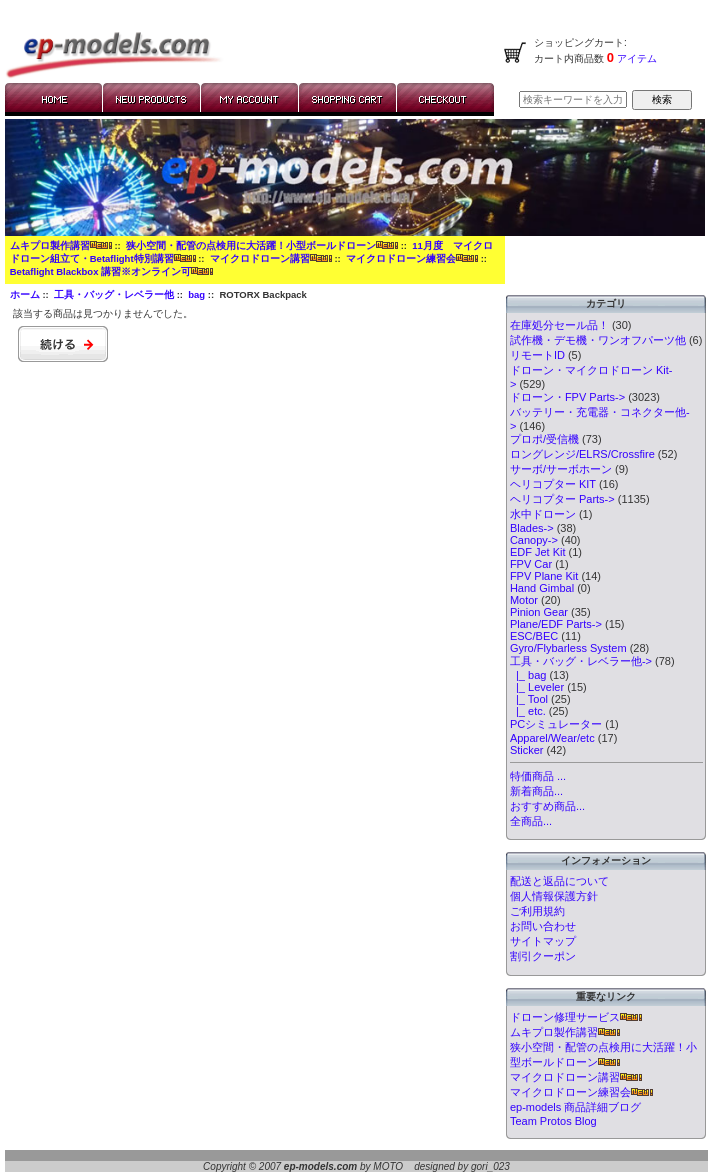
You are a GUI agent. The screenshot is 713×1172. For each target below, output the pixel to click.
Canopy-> (534, 540)
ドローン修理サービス (576, 1017)
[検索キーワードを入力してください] (573, 99)
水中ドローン (543, 514)
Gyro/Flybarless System (568, 648)
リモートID (537, 355)
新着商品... (536, 791)
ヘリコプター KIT (553, 484)
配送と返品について (559, 881)
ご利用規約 (537, 911)
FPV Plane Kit (544, 576)
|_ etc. (528, 711)
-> (581, 661)
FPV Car (531, 564)
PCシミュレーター (556, 724)
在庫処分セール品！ (559, 325)
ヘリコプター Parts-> (562, 499)
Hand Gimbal (542, 588)
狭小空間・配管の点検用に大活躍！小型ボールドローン (262, 245)
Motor (524, 600)
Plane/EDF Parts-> (556, 624)
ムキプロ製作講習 (61, 245)
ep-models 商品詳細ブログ (575, 1107)
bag (196, 294)
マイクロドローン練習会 (412, 258)
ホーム (25, 294)
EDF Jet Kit (538, 552)
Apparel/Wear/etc (552, 738)
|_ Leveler (537, 687)
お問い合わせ (543, 926)
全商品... (531, 821)
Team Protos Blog (553, 1121)
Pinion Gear (539, 612)
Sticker (527, 750)
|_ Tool (529, 699)
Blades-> (532, 528)
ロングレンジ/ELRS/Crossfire (582, 454)
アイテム (635, 58)
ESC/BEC (534, 636)
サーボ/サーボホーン (561, 469)
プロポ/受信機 (544, 439)
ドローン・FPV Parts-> (567, 397)
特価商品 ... (538, 776)
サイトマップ (543, 941)
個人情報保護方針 (554, 896)
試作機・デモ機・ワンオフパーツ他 (598, 340)
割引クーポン (543, 956)
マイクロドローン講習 (271, 258)
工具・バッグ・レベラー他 (114, 294)
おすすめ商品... (547, 806)
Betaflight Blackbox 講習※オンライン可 (111, 271)
